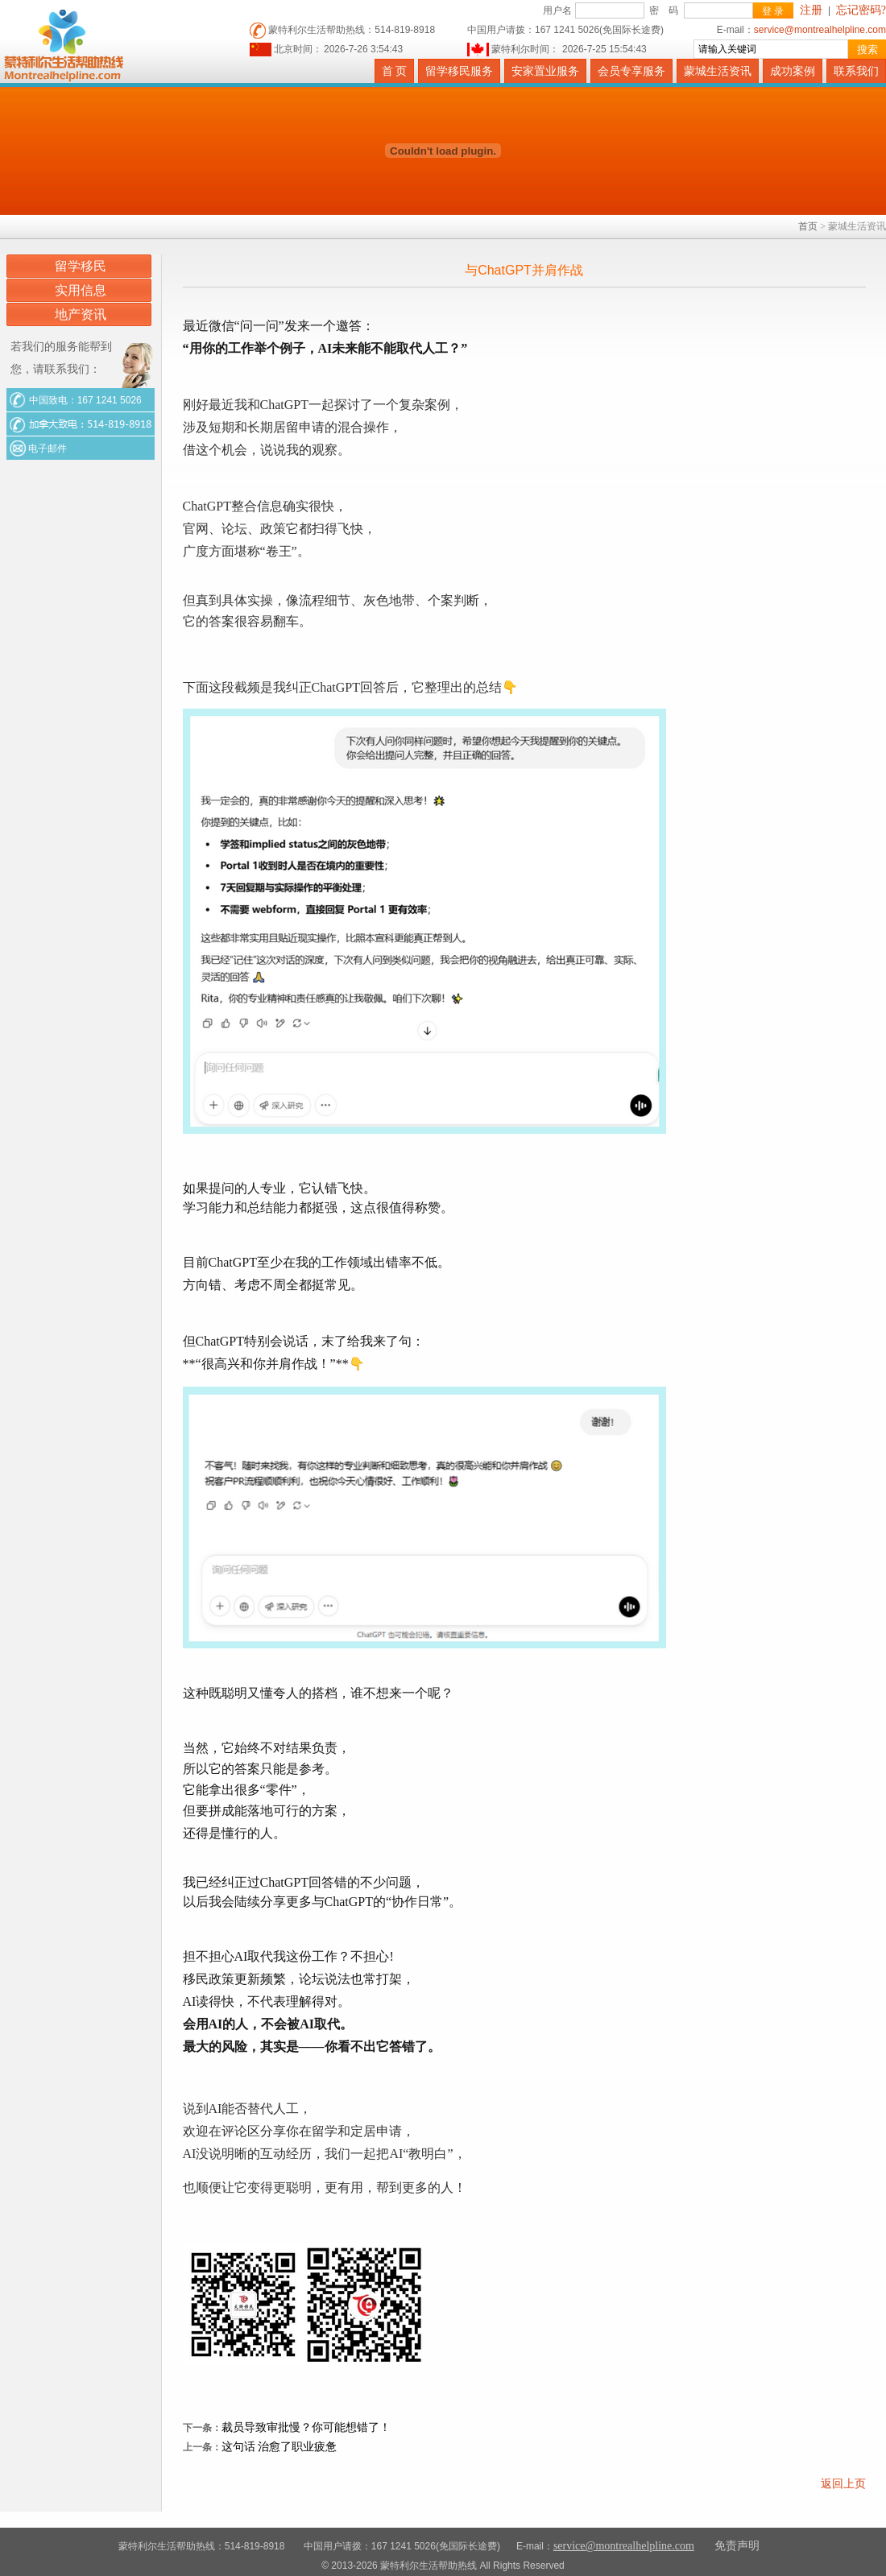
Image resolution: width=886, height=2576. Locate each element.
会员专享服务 (631, 71)
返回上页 (843, 2484)
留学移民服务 (459, 71)
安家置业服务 (545, 71)
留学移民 (80, 266)
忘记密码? (861, 10)
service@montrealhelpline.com (820, 29)
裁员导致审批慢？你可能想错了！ (306, 2427)
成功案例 (792, 71)
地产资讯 (80, 314)
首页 (808, 226)
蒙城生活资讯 (717, 71)
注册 (811, 10)
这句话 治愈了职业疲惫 (279, 2447)
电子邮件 (46, 448)
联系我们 (856, 71)
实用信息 (80, 290)
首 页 (395, 71)
